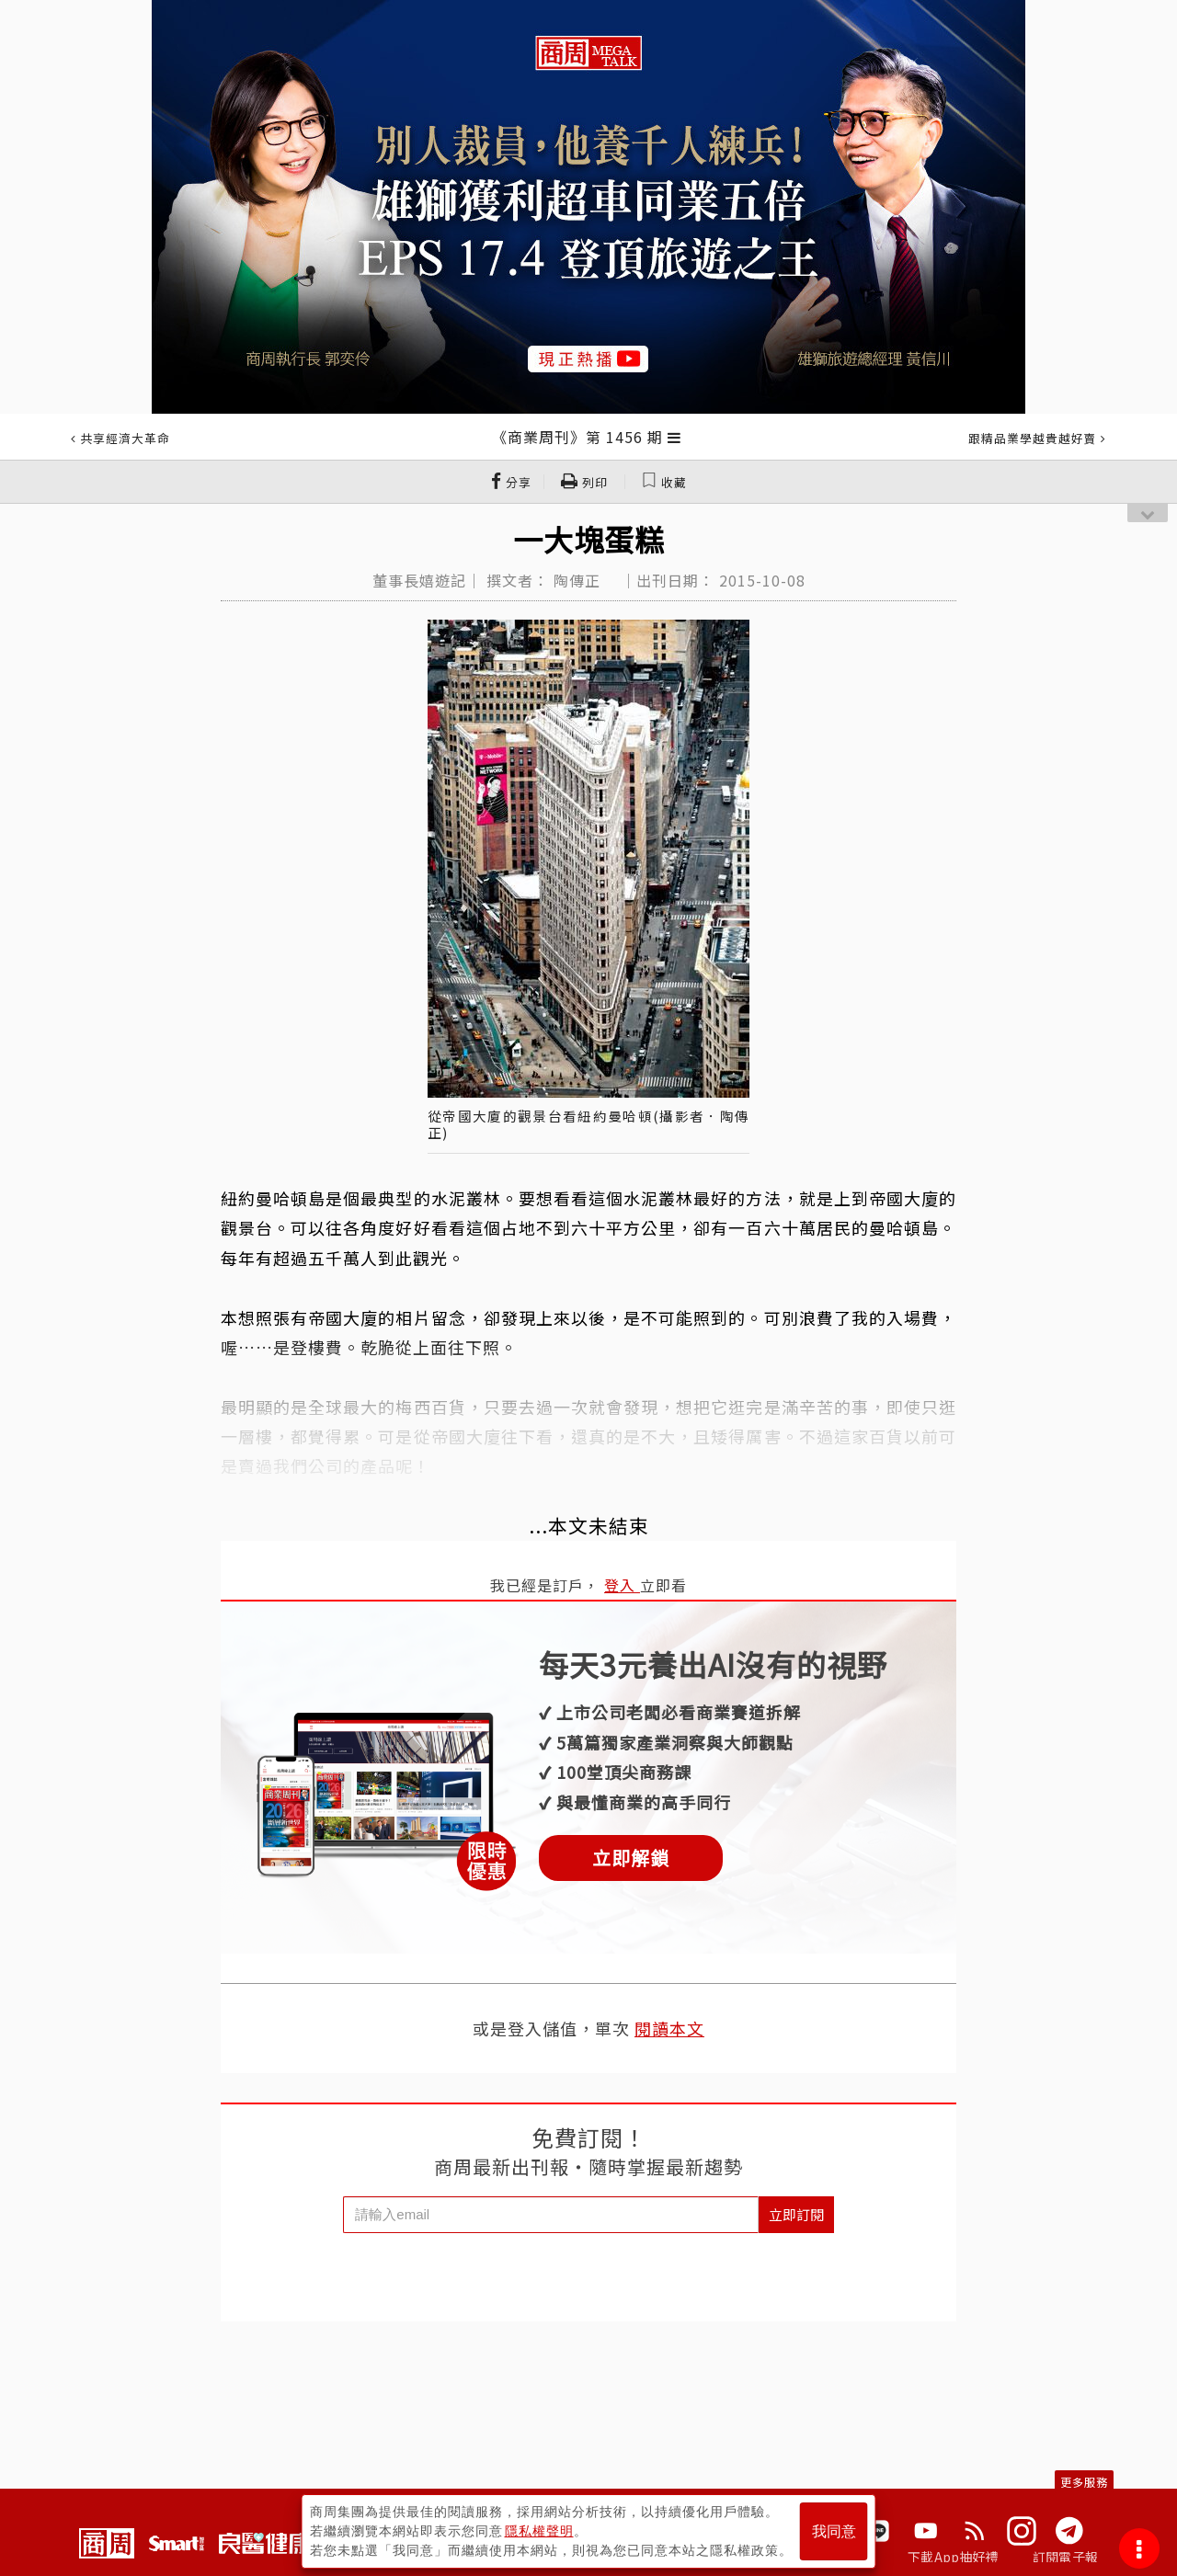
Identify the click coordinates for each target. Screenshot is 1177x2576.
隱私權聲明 (539, 2531)
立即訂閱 (796, 2214)
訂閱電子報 (1065, 2557)
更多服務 (1084, 2482)
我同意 (834, 2531)
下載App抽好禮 (953, 2557)
